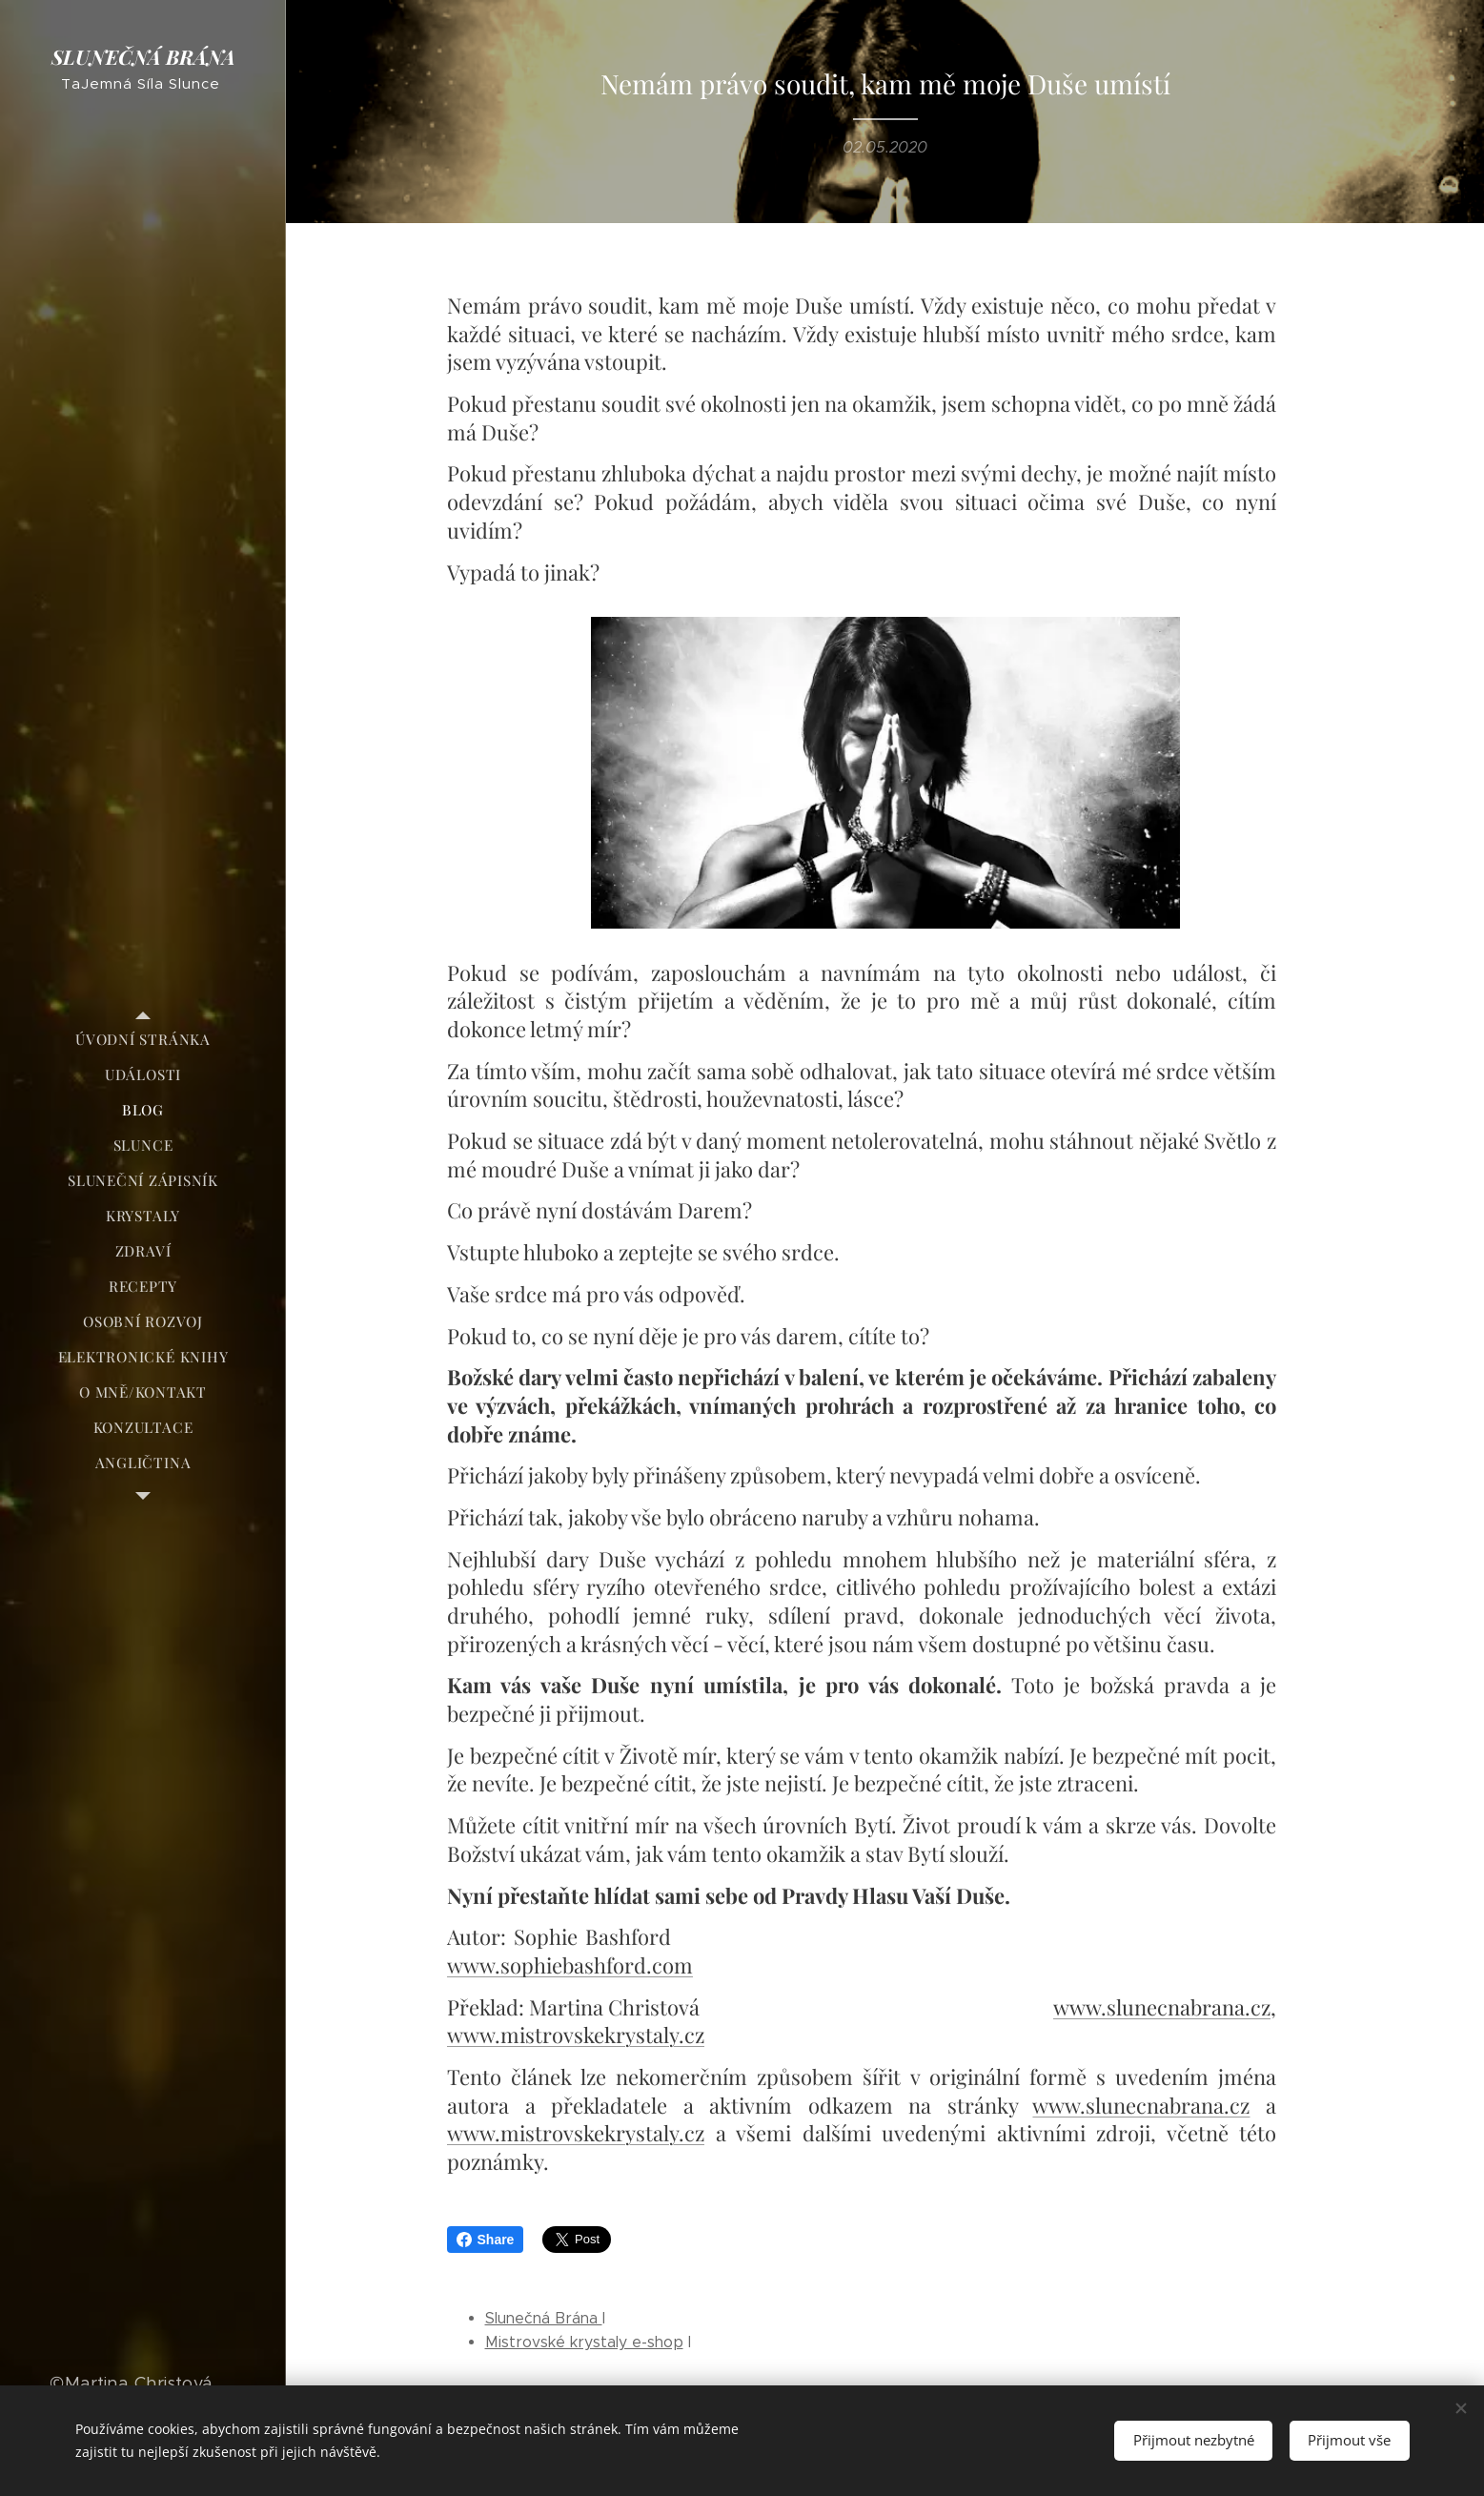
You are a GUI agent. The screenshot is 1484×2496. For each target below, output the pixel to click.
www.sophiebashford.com (570, 1965)
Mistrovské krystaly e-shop (584, 2342)
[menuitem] (143, 1040)
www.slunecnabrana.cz (1162, 2007)
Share (486, 2239)
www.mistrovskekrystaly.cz (575, 2034)
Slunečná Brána (543, 2318)
